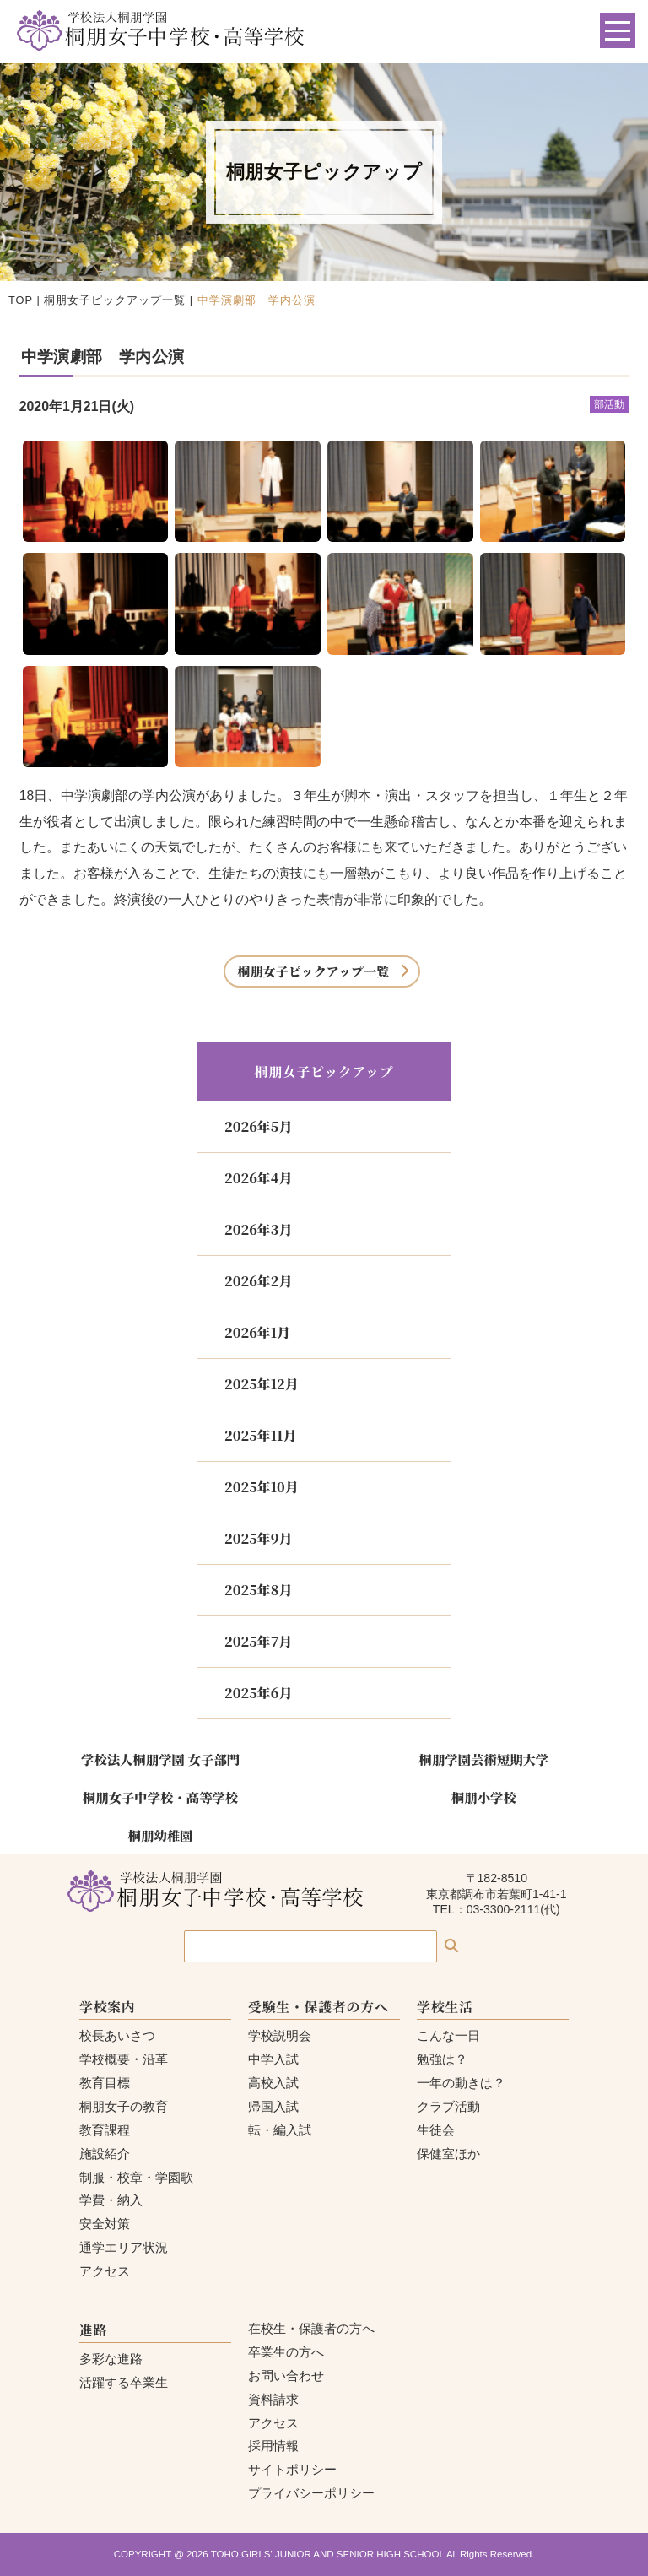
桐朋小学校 (483, 1797)
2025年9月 (258, 1538)
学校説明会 (279, 2035)
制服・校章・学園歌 (136, 2177)
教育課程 (104, 2130)
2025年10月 (261, 1486)
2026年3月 (258, 1229)
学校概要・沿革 (123, 2059)
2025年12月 (261, 1384)
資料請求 (273, 2399)
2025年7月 (258, 1641)
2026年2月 (258, 1281)
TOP (20, 300)
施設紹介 (104, 2153)
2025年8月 (258, 1589)
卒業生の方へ (286, 2352)
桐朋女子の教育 (123, 2106)
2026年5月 (258, 1126)
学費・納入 (111, 2200)
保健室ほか (448, 2153)
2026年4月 (258, 1178)
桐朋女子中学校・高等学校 (160, 1797)
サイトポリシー (292, 2469)
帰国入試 (273, 2106)
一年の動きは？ (461, 2082)
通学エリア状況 (123, 2247)
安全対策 (104, 2223)
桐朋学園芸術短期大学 (484, 1759)
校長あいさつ (117, 2035)
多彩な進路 (111, 2358)
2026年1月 (257, 1332)
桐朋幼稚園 (160, 1835)
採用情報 (273, 2445)
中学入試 (273, 2059)
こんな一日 (448, 2035)
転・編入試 (279, 2130)
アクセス (104, 2271)
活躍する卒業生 (123, 2382)
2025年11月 (260, 1435)
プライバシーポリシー (311, 2493)
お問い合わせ (286, 2375)
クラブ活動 (448, 2106)
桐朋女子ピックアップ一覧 (115, 300)
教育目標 (104, 2082)
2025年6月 (258, 1692)
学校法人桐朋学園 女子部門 (160, 1759)
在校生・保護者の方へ (311, 2328)
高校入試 (273, 2082)
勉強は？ (442, 2059)
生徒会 (436, 2130)
